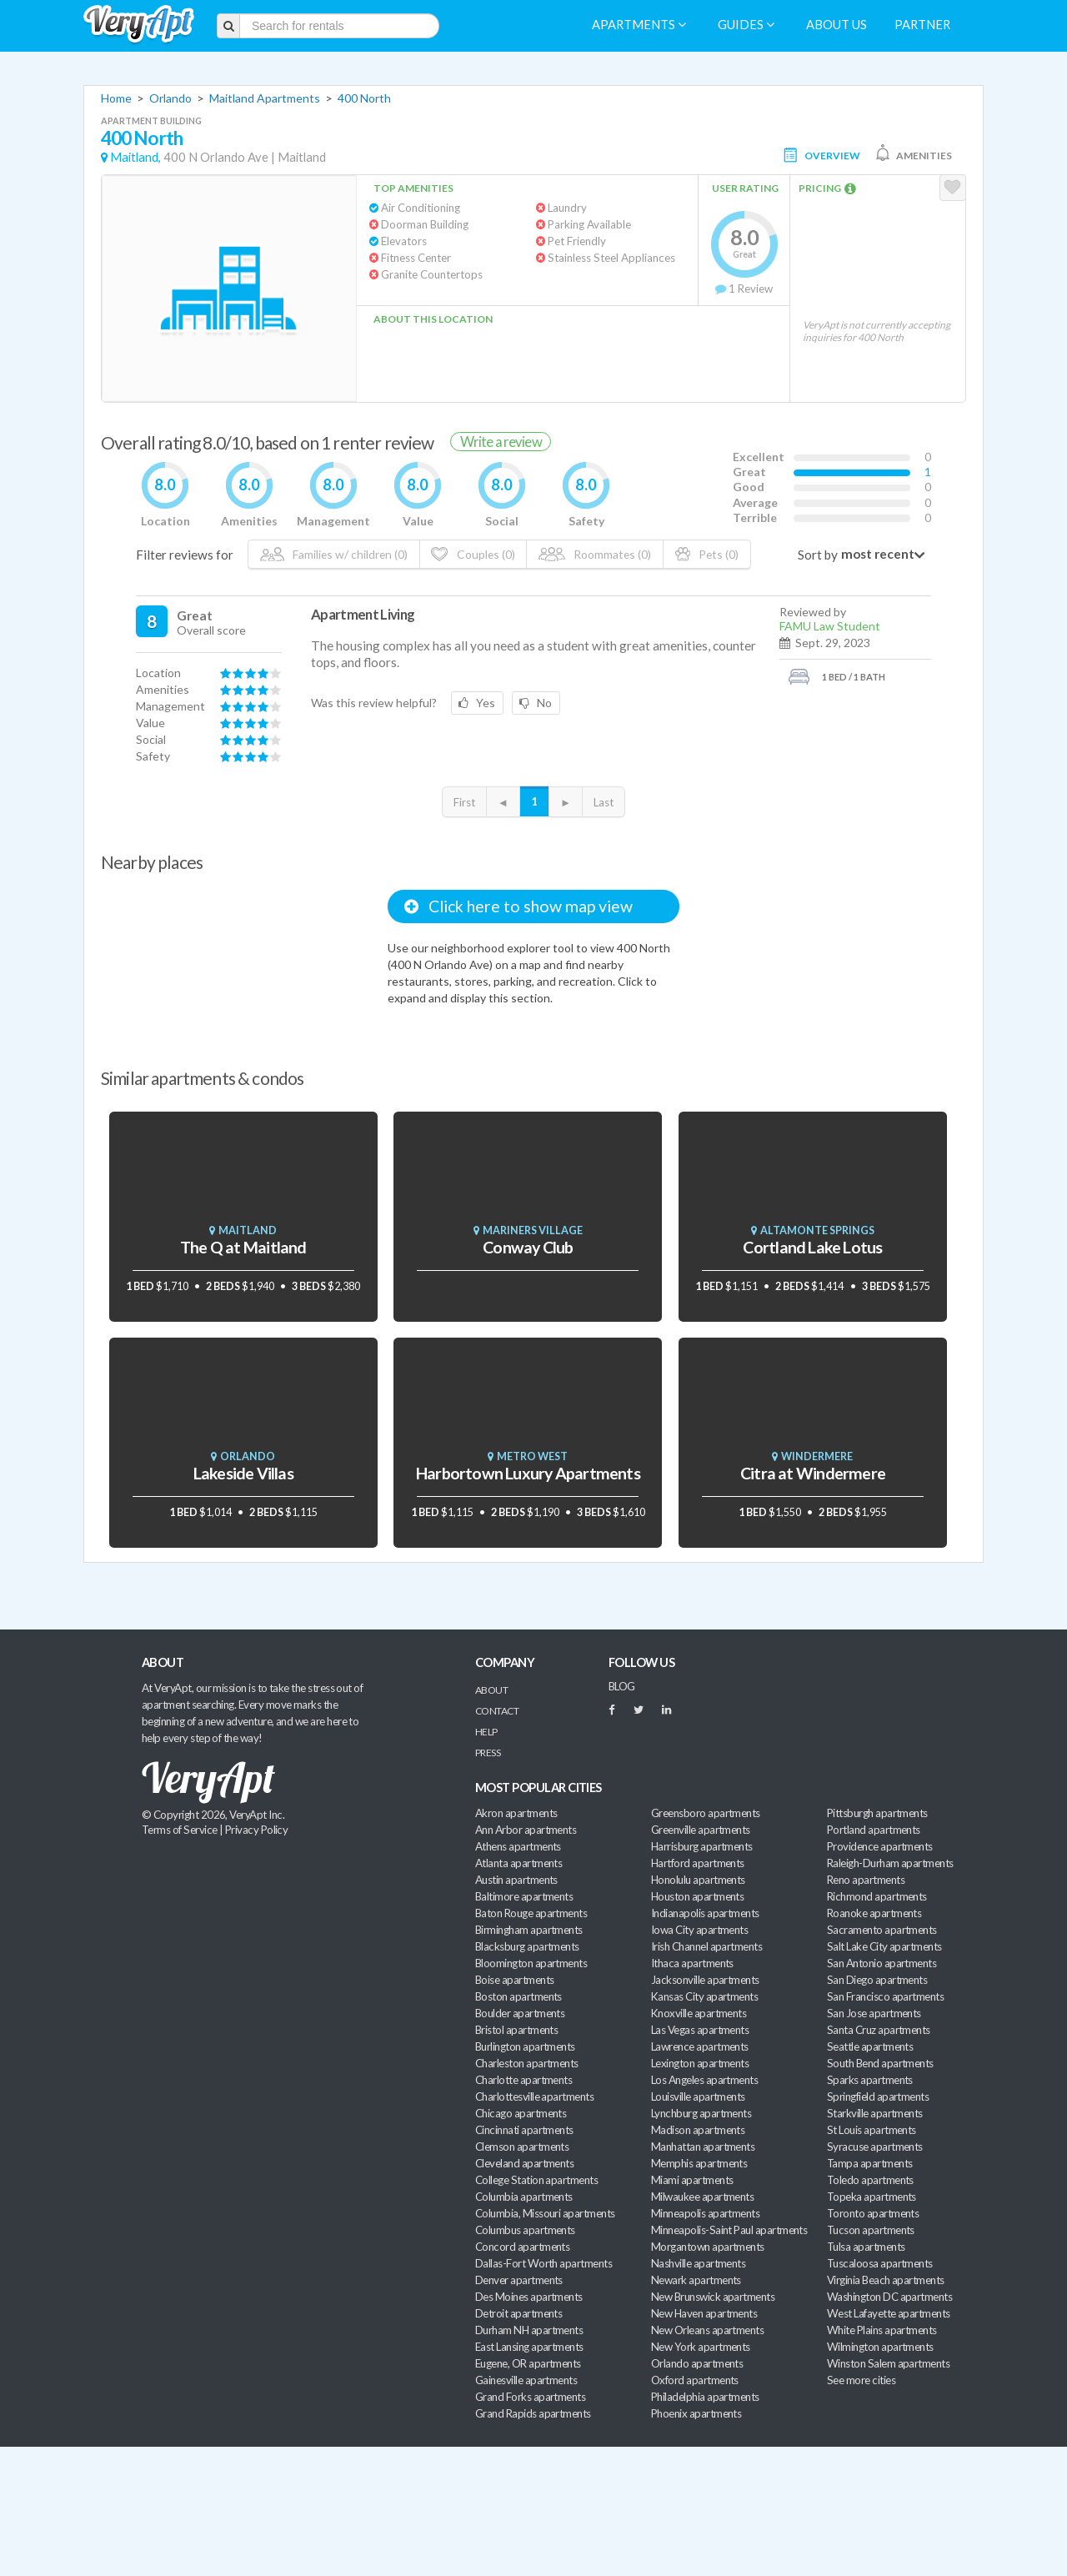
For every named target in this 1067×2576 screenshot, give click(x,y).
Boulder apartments (519, 2013)
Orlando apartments (697, 2363)
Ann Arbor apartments (525, 1829)
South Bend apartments (880, 2063)
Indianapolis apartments (705, 1913)
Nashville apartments (698, 2263)
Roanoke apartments (874, 1913)
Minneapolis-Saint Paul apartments (729, 2230)
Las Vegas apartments (700, 2029)
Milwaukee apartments (702, 2196)
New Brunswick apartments (712, 2296)
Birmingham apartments (529, 1929)
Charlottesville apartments (534, 2096)
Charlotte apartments (523, 2079)
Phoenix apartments (696, 2413)
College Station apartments (536, 2180)
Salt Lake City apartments (884, 1946)
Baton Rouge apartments (531, 1913)
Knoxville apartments (698, 2013)
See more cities (861, 2380)
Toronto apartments (873, 2213)
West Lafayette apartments (888, 2313)
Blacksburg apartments (527, 1946)
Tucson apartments (870, 2230)
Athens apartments (518, 1846)
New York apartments (700, 2346)
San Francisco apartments (885, 1996)
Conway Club (528, 1247)
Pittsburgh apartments (877, 1813)
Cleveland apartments (524, 2163)
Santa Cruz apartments (878, 2029)
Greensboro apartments (705, 1813)
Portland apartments (873, 1829)
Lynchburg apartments (701, 2113)
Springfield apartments (878, 2096)
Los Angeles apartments (704, 2079)
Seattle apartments (870, 2046)
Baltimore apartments (524, 1896)
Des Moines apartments (529, 2296)
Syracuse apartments (875, 2146)
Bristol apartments (516, 2029)
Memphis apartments (699, 2163)
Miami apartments (692, 2180)
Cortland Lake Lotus (812, 1247)
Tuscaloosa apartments (880, 2263)
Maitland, (135, 157)
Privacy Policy (256, 1829)
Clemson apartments (522, 2146)
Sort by (818, 554)
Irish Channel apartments (706, 1946)
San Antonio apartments (881, 1963)
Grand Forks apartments (530, 2396)
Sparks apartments (870, 2079)
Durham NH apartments (529, 2330)
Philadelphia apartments (705, 2396)
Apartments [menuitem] (639, 25)
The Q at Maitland (243, 1247)
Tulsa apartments (865, 2246)
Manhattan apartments (702, 2146)
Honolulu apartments (698, 1879)
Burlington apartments (525, 2046)
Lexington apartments (700, 2063)
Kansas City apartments (704, 1996)
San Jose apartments (874, 2013)
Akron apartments (516, 1813)
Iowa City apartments (699, 1929)
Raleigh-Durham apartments (890, 1863)
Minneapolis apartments (705, 2213)
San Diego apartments (877, 1979)
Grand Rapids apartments (533, 2413)
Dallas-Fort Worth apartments (543, 2263)
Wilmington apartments (880, 2346)
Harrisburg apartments (702, 1846)
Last (604, 802)
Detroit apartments (518, 2313)
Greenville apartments (700, 1829)
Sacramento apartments (882, 1929)
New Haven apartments (704, 2313)
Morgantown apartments (707, 2246)
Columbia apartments (524, 2196)
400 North (364, 98)
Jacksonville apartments (705, 1979)
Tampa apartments (869, 2163)
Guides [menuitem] (746, 25)
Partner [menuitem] (922, 25)
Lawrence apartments (700, 2046)
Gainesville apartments (526, 2380)
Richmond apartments (877, 1896)
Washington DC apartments (889, 2296)
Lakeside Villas (243, 1473)
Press (487, 1752)
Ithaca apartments (692, 1963)
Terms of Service (179, 1829)
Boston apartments (518, 1996)
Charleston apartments (527, 2063)
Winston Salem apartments (888, 2363)
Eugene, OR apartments (528, 2363)
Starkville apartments (875, 2113)
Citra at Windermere (812, 1473)
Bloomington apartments (531, 1963)
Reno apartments (865, 1879)
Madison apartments (697, 2130)
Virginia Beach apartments (885, 2280)
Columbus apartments (525, 2230)
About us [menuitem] (836, 25)
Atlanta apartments (518, 1863)
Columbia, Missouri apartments (545, 2213)
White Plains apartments (882, 2330)
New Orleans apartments (707, 2330)
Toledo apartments (870, 2180)
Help (486, 1731)
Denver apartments (519, 2280)
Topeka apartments (871, 2196)
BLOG (622, 1686)
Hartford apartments (697, 1863)
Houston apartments (697, 1896)
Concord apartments (522, 2246)
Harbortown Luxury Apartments (528, 1473)
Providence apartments (880, 1846)
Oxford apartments (695, 2380)
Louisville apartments (698, 2096)
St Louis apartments (871, 2130)
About (491, 1690)
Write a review (501, 441)
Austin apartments (516, 1879)
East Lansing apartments (529, 2346)
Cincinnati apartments (524, 2130)
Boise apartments (514, 1979)
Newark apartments (696, 2280)
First (464, 802)
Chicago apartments (520, 2113)
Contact (496, 1711)
